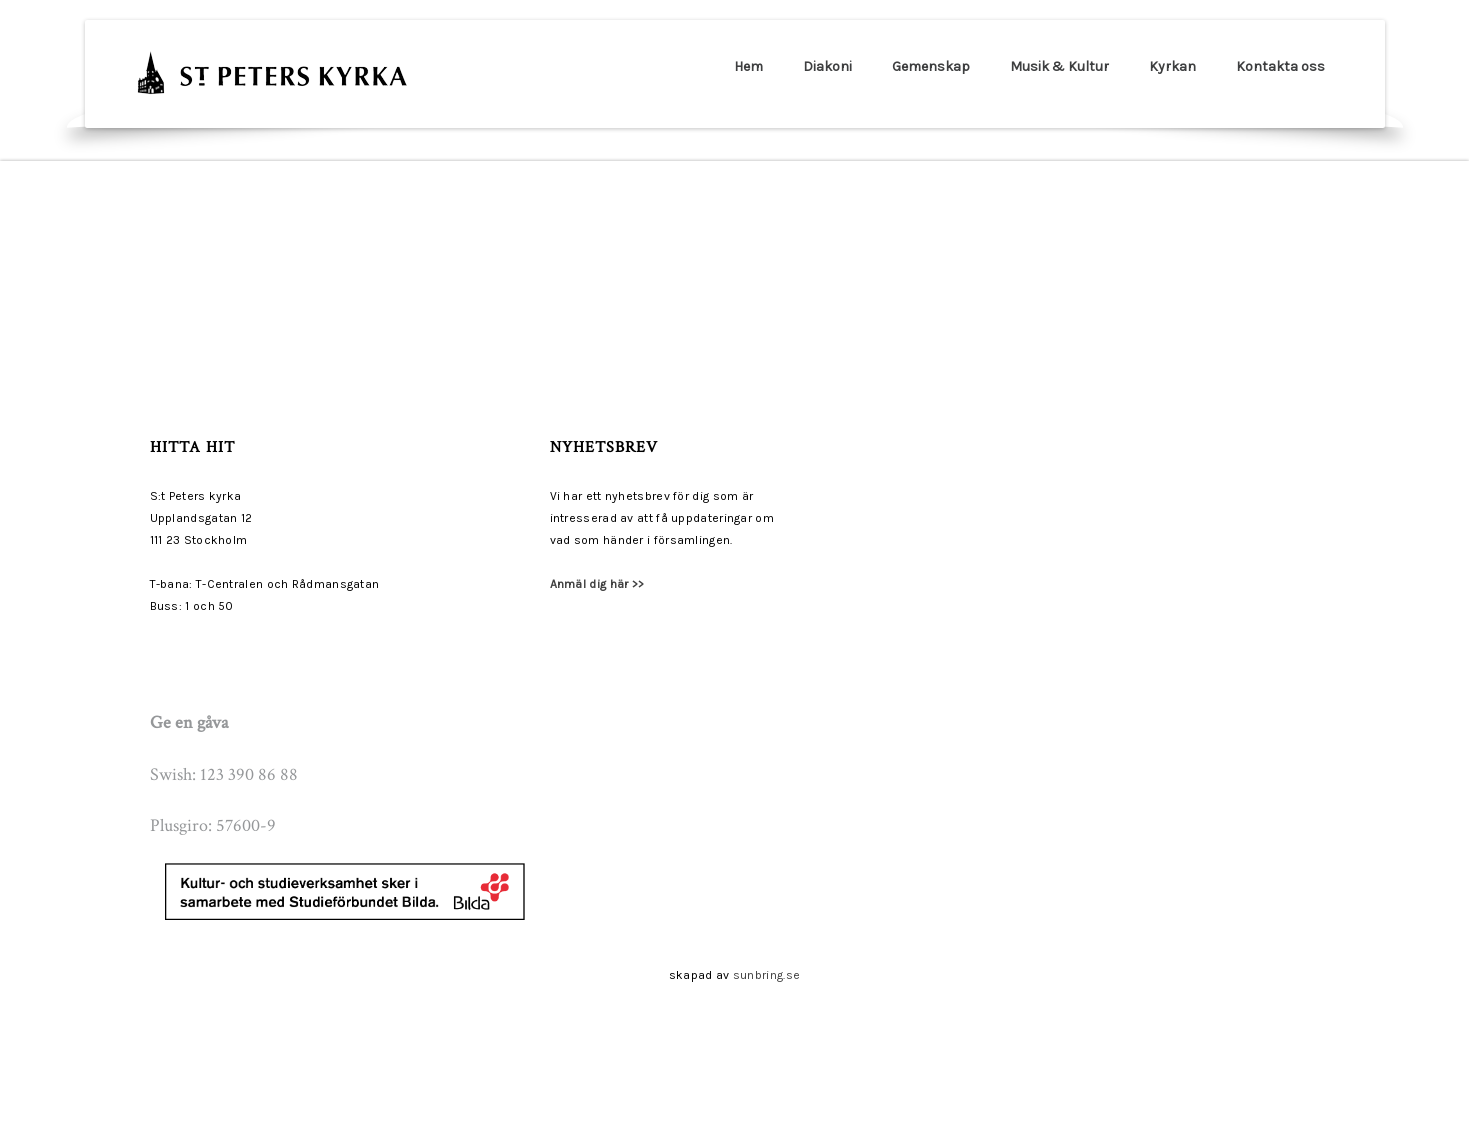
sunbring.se (766, 975)
